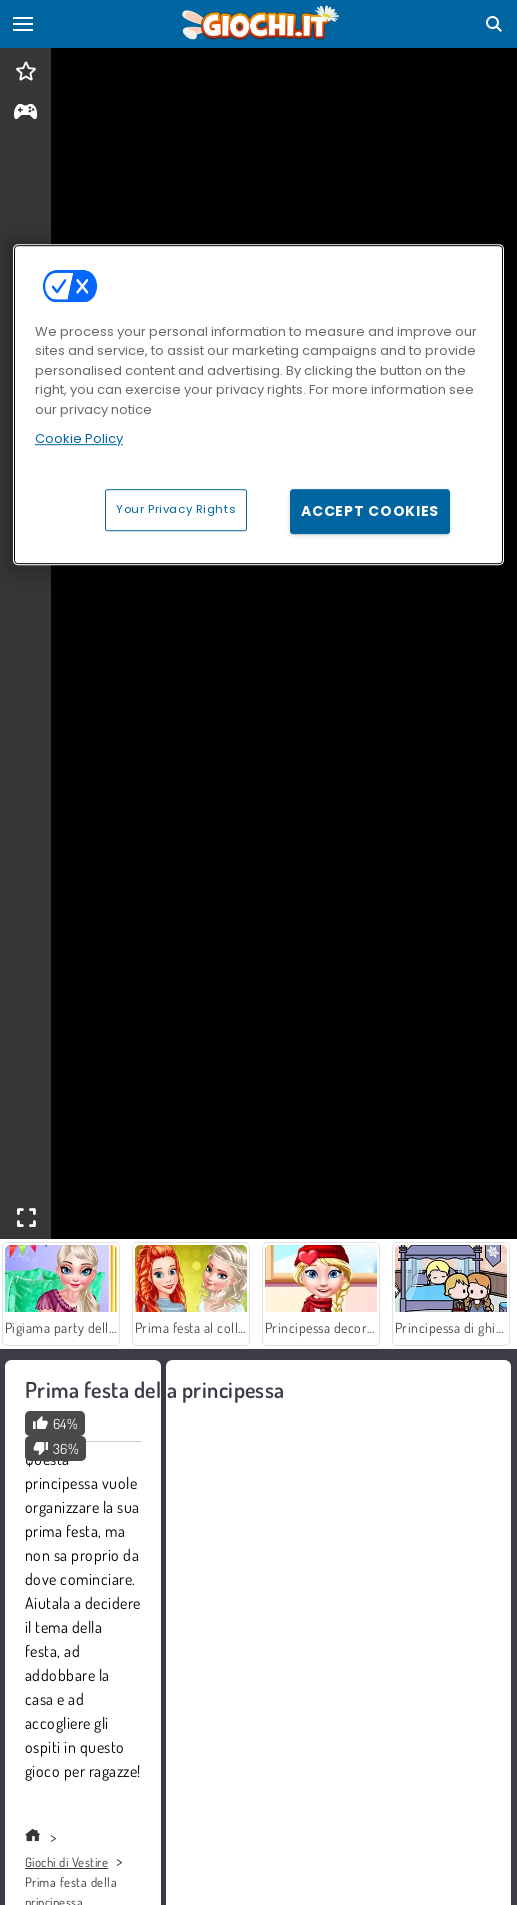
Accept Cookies (370, 511)
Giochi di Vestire (66, 1862)
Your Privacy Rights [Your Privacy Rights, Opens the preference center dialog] (176, 509)
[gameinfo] (25, 113)
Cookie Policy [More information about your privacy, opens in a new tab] (79, 438)
